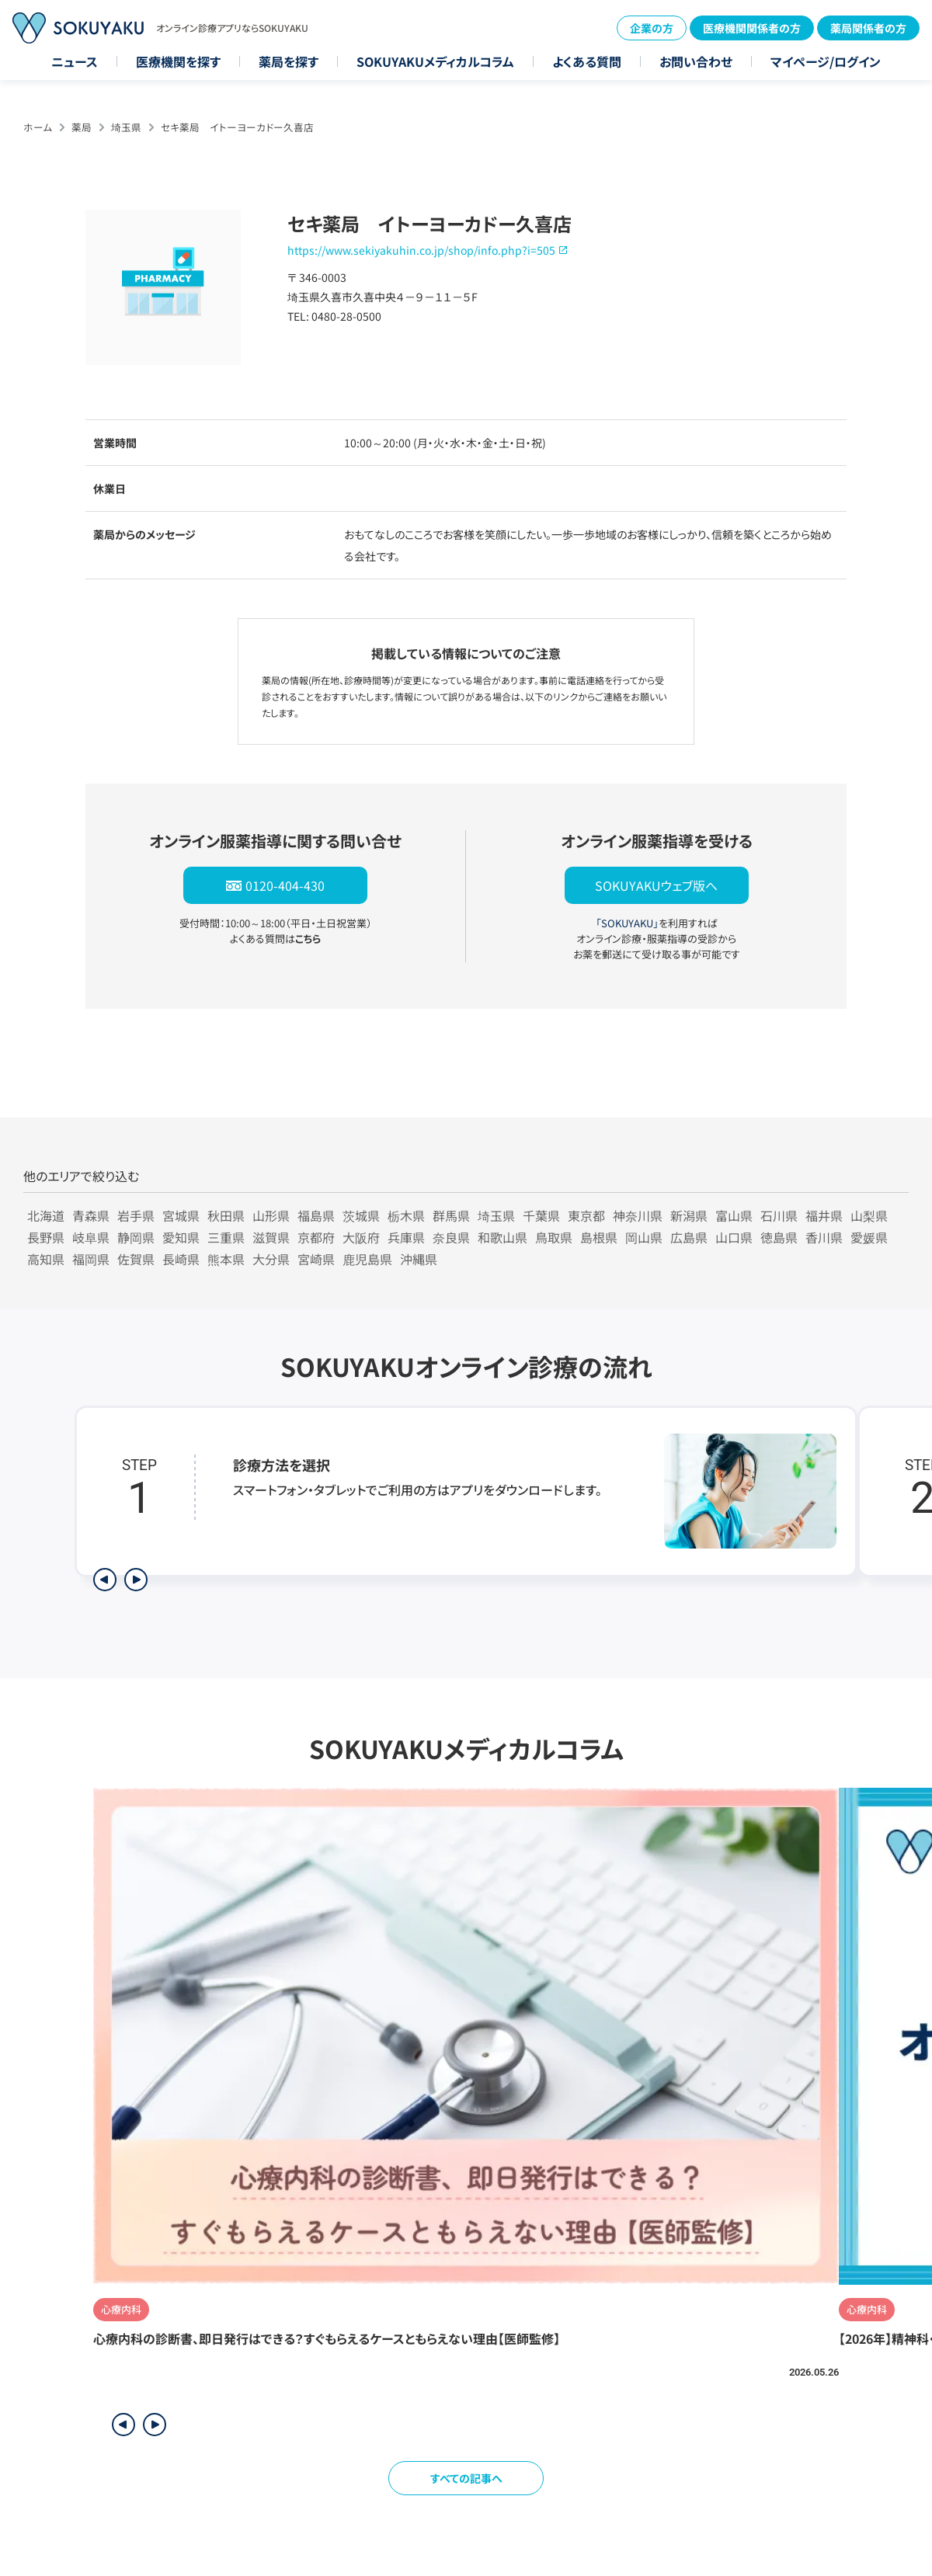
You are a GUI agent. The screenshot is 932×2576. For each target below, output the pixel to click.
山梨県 (869, 1215)
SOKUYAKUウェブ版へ (656, 885)
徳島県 (779, 1237)
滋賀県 (271, 1237)
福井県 (824, 1215)
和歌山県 (502, 1237)
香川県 (824, 1237)
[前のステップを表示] (104, 1579)
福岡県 (91, 1259)
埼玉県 (126, 127)
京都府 (316, 1237)
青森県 (91, 1215)
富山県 (734, 1215)
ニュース (74, 61)
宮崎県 (316, 1259)
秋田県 (226, 1215)
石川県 (779, 1215)
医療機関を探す (178, 61)
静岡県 (136, 1237)
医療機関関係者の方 (752, 28)
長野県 (45, 1237)
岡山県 (643, 1237)
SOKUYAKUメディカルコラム (435, 61)
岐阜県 (91, 1237)
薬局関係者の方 (868, 28)
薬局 (81, 127)
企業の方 (651, 28)
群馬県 (451, 1215)
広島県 (689, 1237)
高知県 (45, 1259)
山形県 (271, 1215)
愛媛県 (869, 1237)
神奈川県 (637, 1215)
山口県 (734, 1237)
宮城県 (181, 1215)
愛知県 (181, 1237)
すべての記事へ (466, 2478)
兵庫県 (406, 1237)
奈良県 (451, 1237)
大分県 (271, 1259)
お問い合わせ (695, 61)
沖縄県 (418, 1259)
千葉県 (541, 1215)
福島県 (316, 1215)
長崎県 (181, 1259)
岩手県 (136, 1215)
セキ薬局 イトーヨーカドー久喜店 (237, 127)
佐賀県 (136, 1259)
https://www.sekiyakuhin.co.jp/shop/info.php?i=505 (421, 250)
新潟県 (689, 1215)
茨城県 (361, 1215)
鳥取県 (553, 1237)
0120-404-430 (285, 885)
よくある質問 (586, 61)
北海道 (45, 1215)
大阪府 (361, 1237)
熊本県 (226, 1259)
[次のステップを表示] (136, 1579)
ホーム (37, 127)
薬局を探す (288, 61)
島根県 (598, 1237)
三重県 (226, 1237)
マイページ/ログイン (825, 61)
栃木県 (406, 1215)
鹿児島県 (367, 1259)
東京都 (586, 1215)
